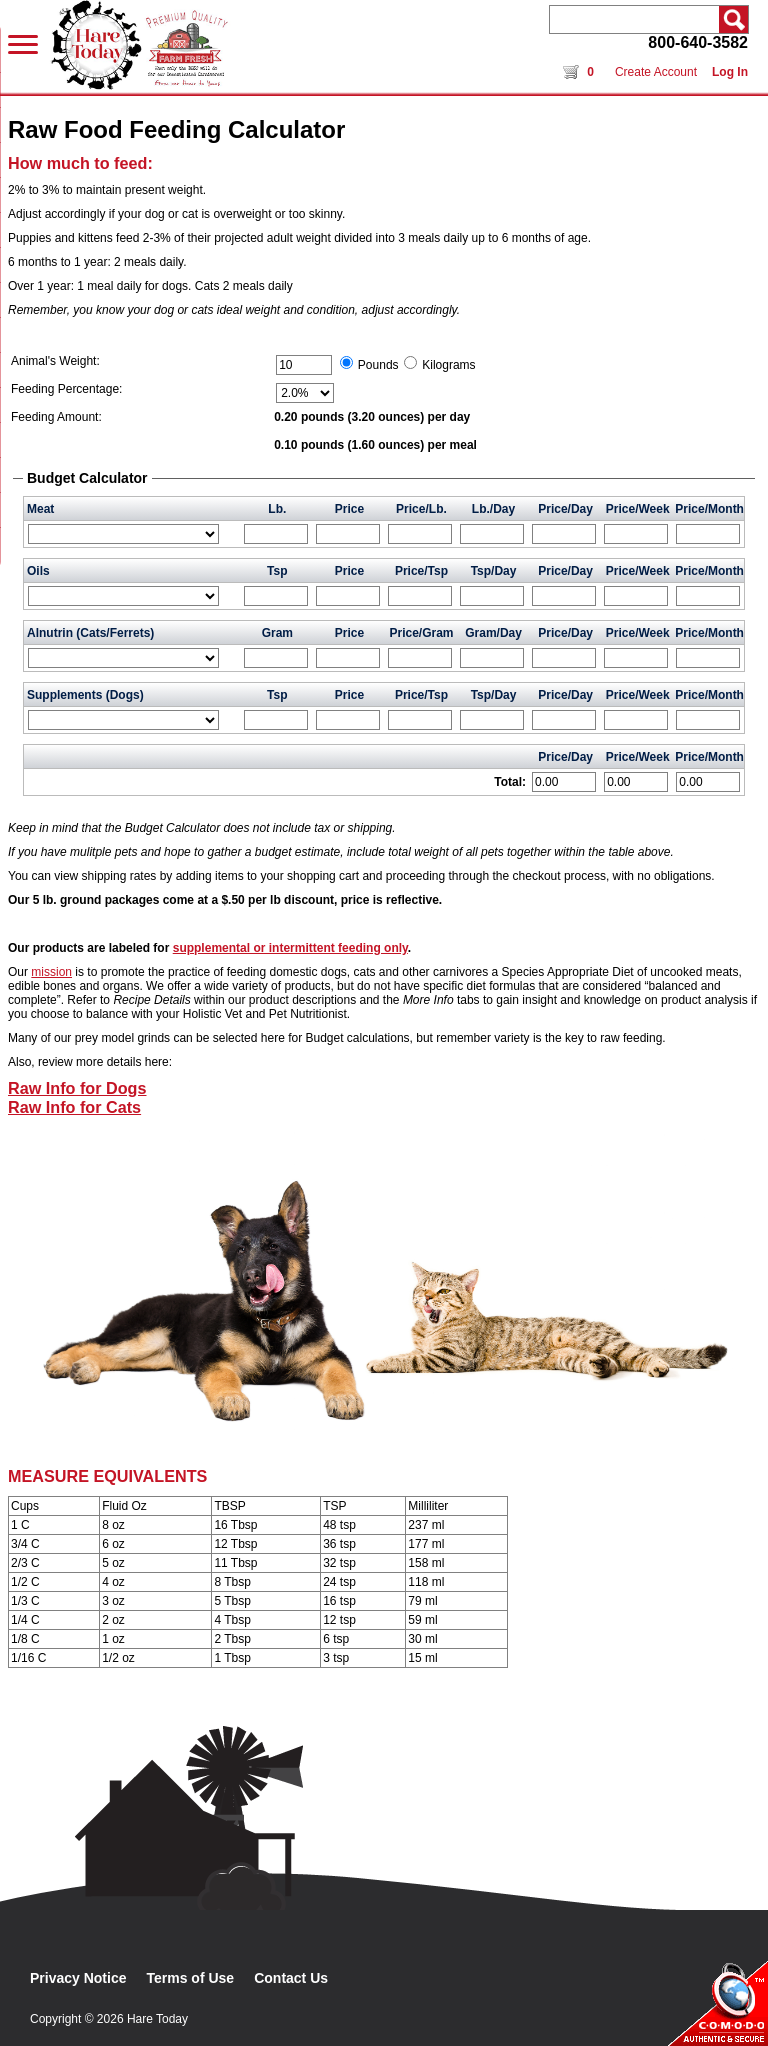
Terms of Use (191, 1978)
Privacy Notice (78, 1978)
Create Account (656, 72)
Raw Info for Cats (74, 1107)
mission (51, 972)
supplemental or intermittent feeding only (290, 948)
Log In (730, 72)
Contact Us (291, 1978)
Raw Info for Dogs (77, 1088)
